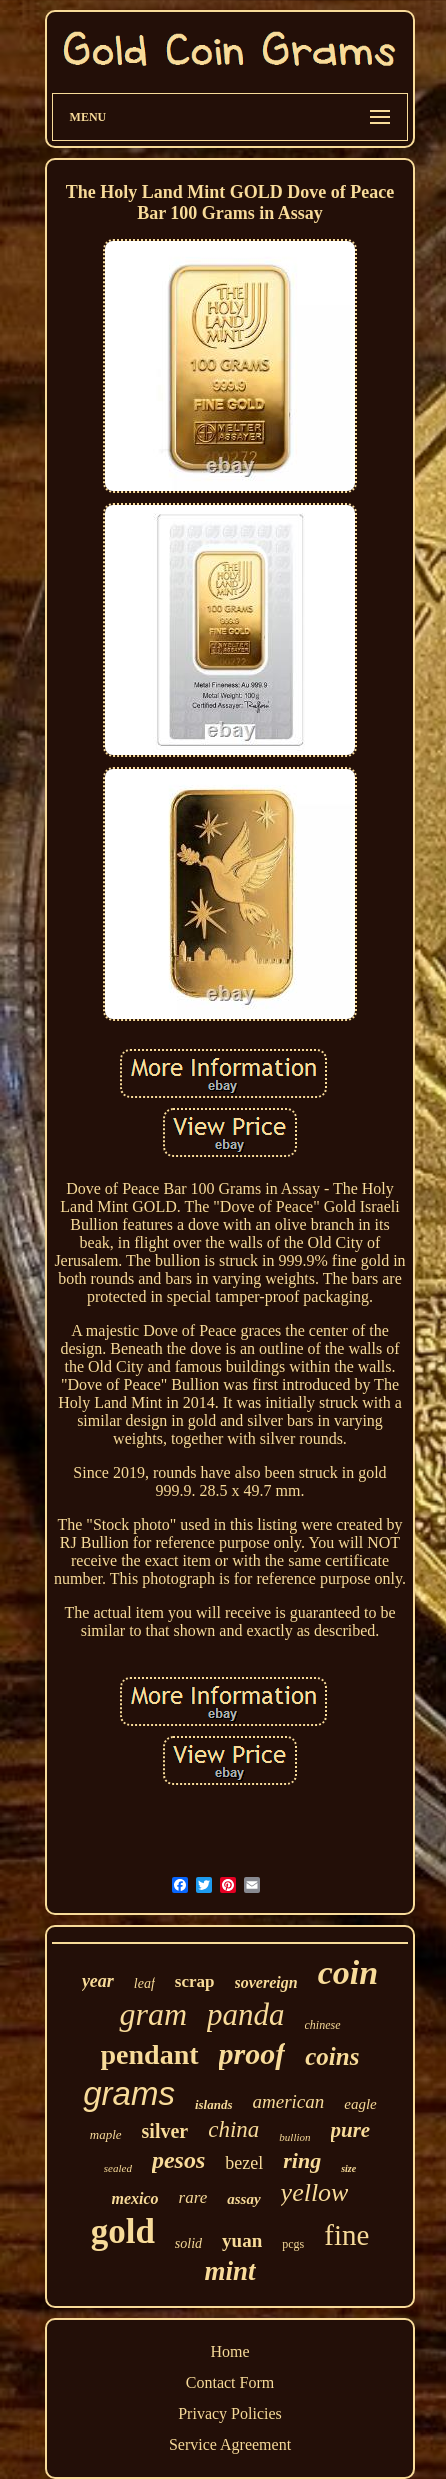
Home (229, 2351)
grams (129, 2093)
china (233, 2129)
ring (302, 2160)
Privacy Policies (230, 2413)
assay (243, 2199)
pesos (178, 2160)
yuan (242, 2240)
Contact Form (230, 2382)
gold (123, 2231)
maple (106, 2134)
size (348, 2168)
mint (229, 2271)
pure (351, 2130)
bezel (244, 2163)
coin (348, 1972)
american (289, 2101)
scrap (195, 1981)
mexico (135, 2198)
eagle (360, 2104)
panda (246, 2014)
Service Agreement (230, 2444)
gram (153, 2014)
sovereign (266, 1982)
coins (332, 2056)
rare (193, 2197)
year (98, 1981)
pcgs (293, 2244)
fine (346, 2235)
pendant (150, 2054)
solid (188, 2243)
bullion (294, 2137)
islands (214, 2104)
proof (252, 2053)
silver (165, 2131)
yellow (315, 2192)
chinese (323, 2025)
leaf (144, 1983)
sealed (118, 2168)
